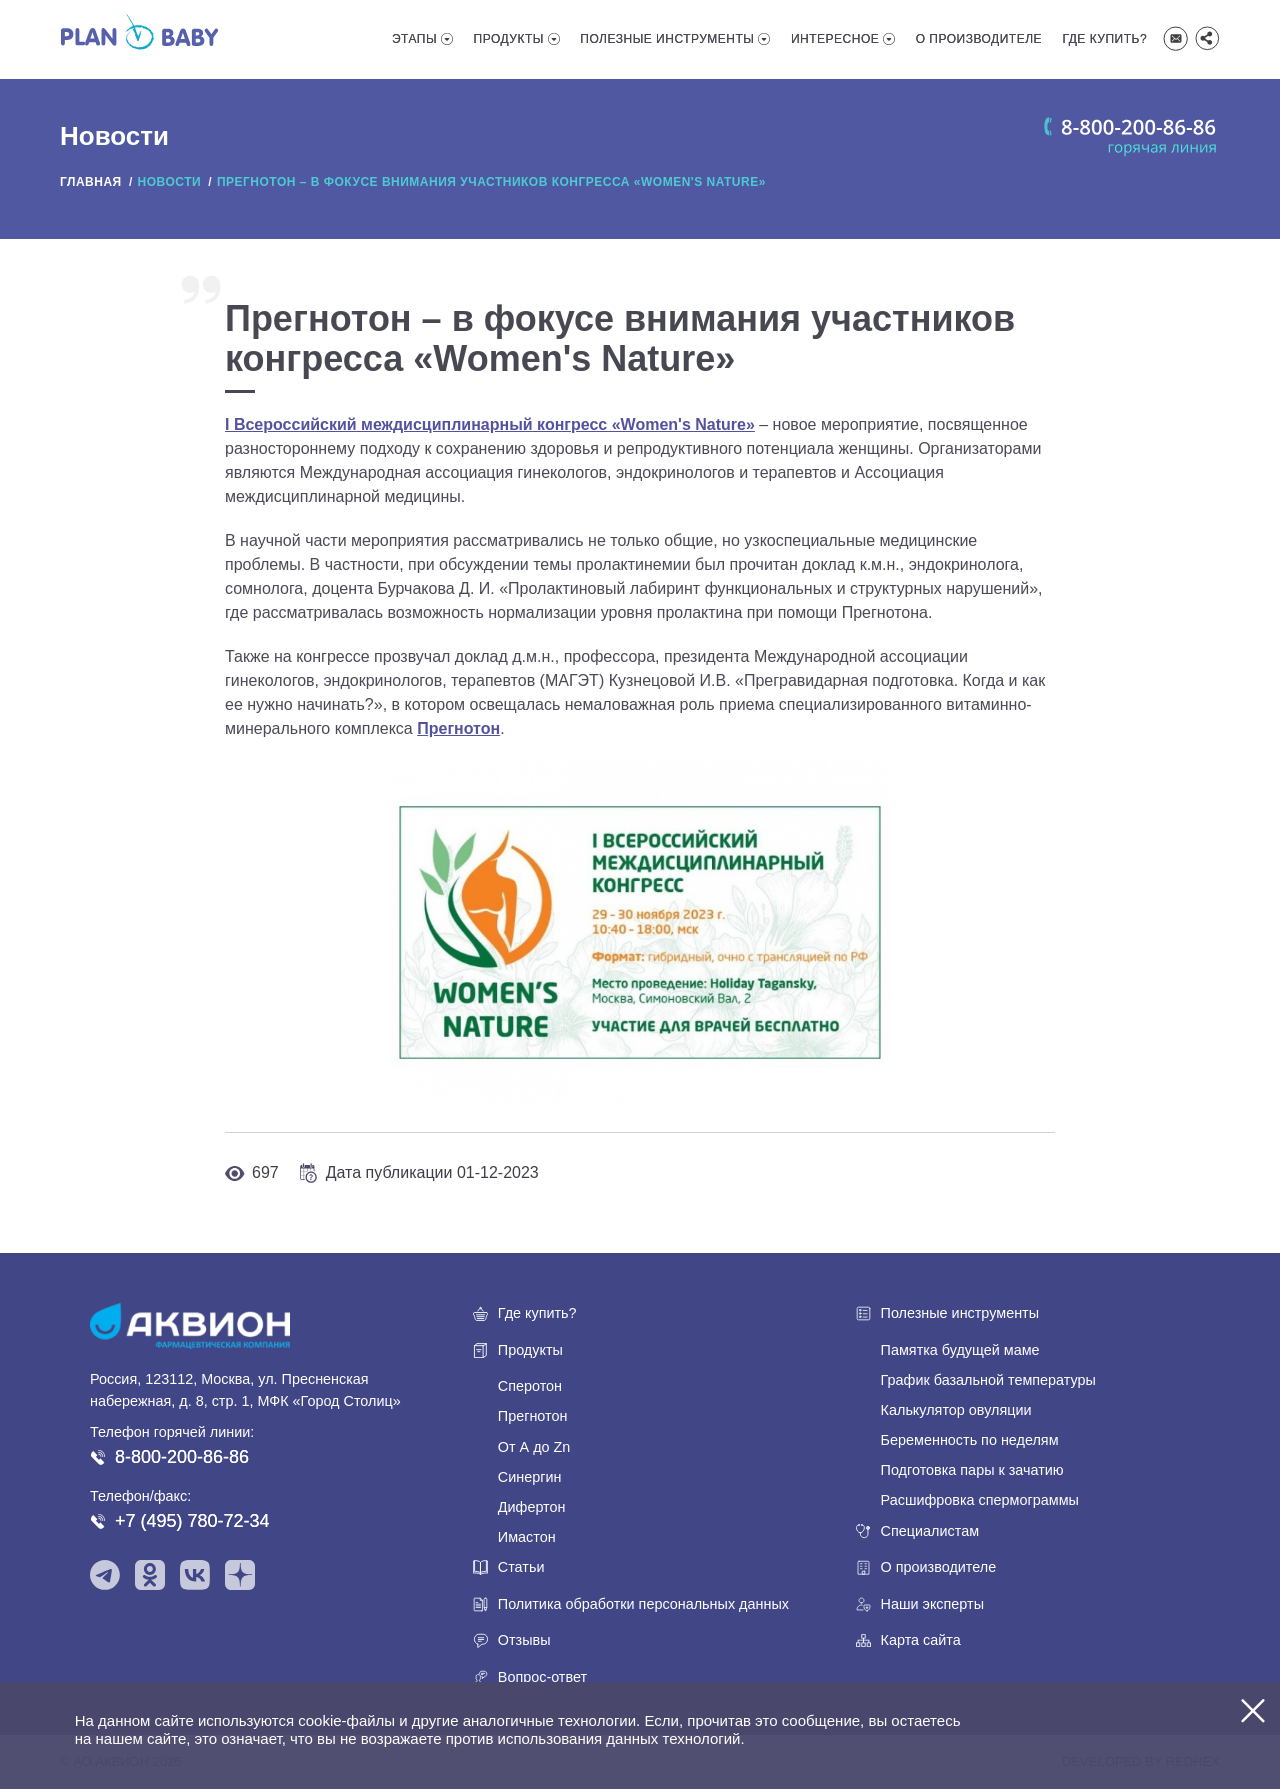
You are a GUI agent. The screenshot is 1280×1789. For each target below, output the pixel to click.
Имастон (527, 1537)
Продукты (509, 39)
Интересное (835, 39)
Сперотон (530, 1386)
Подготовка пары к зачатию (972, 1470)
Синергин (530, 1477)
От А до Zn (534, 1447)
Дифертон (532, 1507)
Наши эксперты (932, 1604)
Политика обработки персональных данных (643, 1604)
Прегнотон (533, 1416)
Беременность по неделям (970, 1440)
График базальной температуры (988, 1380)
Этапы (414, 39)
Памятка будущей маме (960, 1350)
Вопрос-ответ (542, 1677)
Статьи (521, 1567)
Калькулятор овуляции (956, 1410)
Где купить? (1105, 39)
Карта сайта (921, 1640)
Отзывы (524, 1640)
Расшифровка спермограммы (980, 1500)
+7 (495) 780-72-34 (192, 1521)
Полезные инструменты (667, 39)
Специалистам (930, 1531)
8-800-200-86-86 (182, 1457)
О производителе (979, 39)
